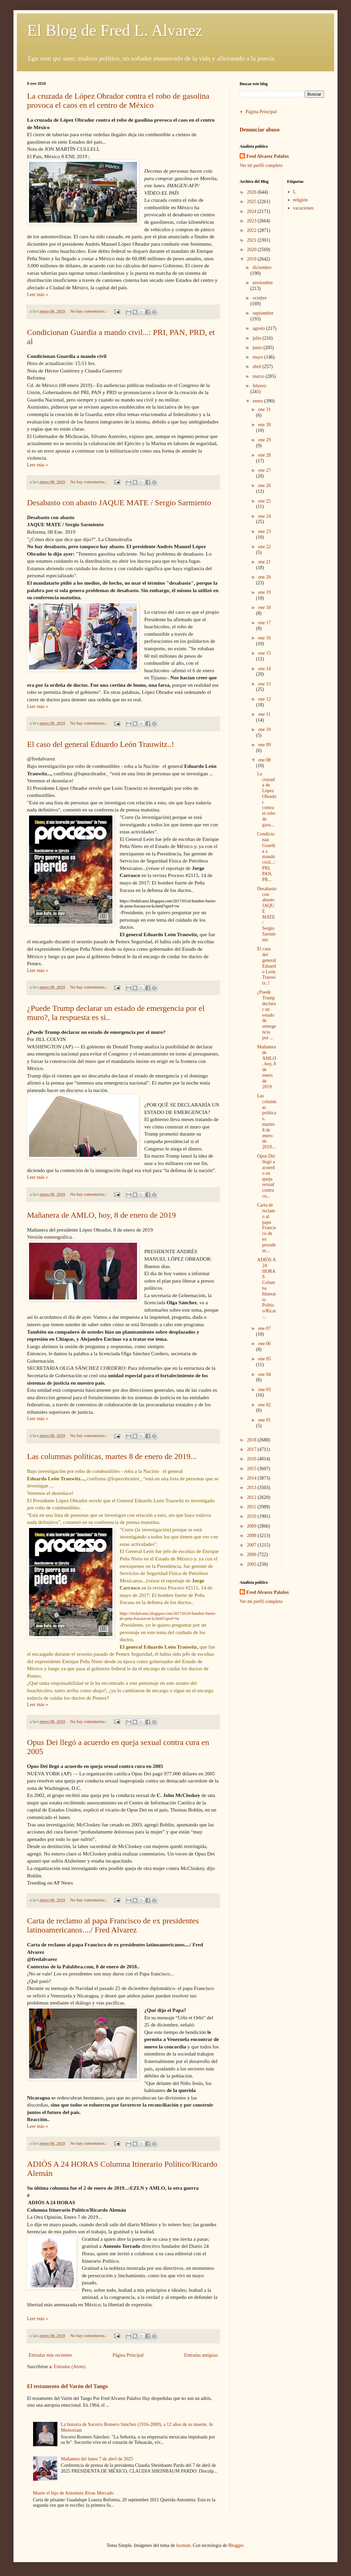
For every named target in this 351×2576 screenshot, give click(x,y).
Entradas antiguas (201, 2355)
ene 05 (264, 1358)
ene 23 (264, 531)
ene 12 (264, 699)
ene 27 (264, 470)
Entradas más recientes (50, 2355)
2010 (252, 1516)
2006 (252, 1554)
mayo (258, 357)
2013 (252, 1487)
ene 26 (264, 485)
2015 (252, 1468)
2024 (252, 211)
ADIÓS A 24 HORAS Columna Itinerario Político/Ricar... (266, 1288)
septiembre (262, 313)
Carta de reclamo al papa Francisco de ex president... (266, 1227)
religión (300, 199)
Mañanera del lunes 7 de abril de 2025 (97, 2458)
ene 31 (264, 409)
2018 (252, 1439)
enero (258, 401)
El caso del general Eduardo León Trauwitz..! (100, 744)
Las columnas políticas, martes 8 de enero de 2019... (112, 1456)
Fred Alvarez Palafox (267, 156)
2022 (252, 230)
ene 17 (264, 622)
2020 (252, 249)
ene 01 (264, 1420)
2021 (252, 240)
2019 (252, 259)
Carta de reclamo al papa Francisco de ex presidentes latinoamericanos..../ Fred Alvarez (113, 1925)
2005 (252, 1564)
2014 (252, 1478)
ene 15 (264, 653)
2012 (252, 1497)
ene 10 (264, 729)
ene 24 (264, 516)
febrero (259, 385)
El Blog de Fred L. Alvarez (114, 30)
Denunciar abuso (259, 129)
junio (257, 347)
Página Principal (127, 2355)
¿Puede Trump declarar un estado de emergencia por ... (266, 1015)
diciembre (261, 267)
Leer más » (37, 294)
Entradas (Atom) (69, 2366)
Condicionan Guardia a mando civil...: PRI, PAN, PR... (266, 856)
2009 (252, 1526)
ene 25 (264, 501)
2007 (252, 1545)
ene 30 (264, 424)
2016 (252, 1458)
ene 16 (264, 637)
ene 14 (264, 668)
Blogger (235, 2545)
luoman (183, 2545)
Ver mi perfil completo (261, 165)
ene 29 (264, 439)
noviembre (262, 282)
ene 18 (264, 607)
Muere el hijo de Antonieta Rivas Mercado (73, 2493)
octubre (259, 297)
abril (257, 366)
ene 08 (264, 759)
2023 (252, 220)
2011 (252, 1506)
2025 (252, 201)
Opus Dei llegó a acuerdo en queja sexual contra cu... (266, 1175)
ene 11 (264, 714)
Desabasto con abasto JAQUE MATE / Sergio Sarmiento (119, 502)
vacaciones (303, 208)
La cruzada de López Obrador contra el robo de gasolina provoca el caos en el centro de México (118, 101)
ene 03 (264, 1389)
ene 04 (264, 1374)
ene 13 (264, 683)
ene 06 (264, 1343)
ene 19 (264, 592)
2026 (252, 192)
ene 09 (264, 744)
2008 (252, 1535)
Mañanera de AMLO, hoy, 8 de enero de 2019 (101, 1215)
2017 (252, 1449)
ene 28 (264, 455)
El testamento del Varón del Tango (67, 2386)
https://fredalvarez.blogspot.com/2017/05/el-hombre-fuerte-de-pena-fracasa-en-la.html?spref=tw (167, 1616)
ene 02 (264, 1404)
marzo (258, 376)
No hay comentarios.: (89, 311)
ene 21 (264, 561)
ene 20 (264, 577)
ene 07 (264, 1328)
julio (257, 338)
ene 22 (264, 546)
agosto (259, 328)
